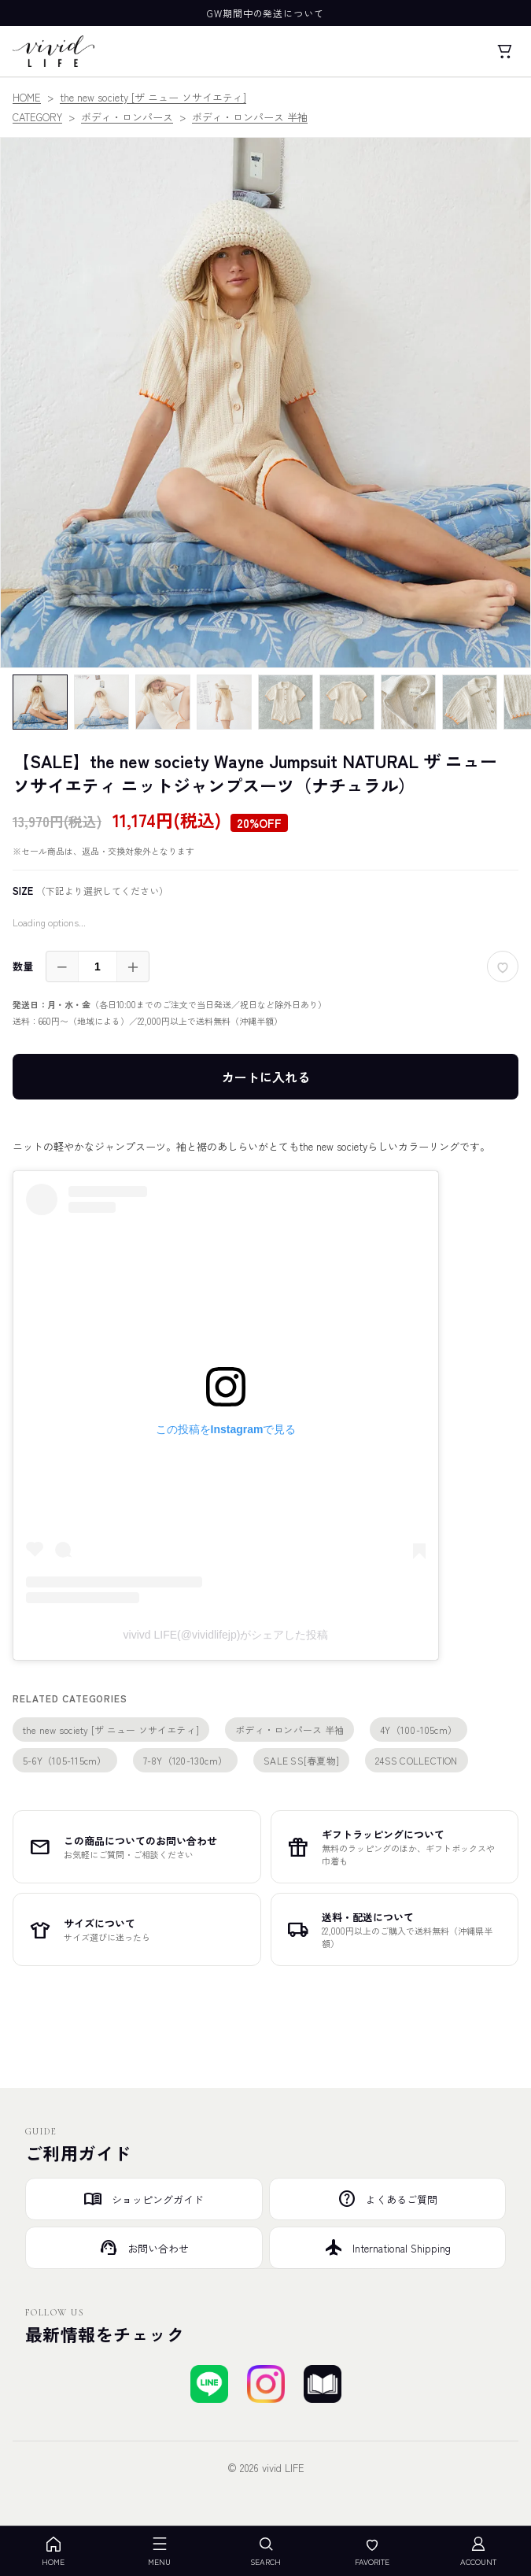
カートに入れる (266, 1076)
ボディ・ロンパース (127, 116)
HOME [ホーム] (53, 2551)
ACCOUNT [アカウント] (478, 2551)
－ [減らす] (62, 966)
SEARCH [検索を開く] (265, 2551)
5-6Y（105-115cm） (65, 1760)
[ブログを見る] (322, 2384)
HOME (27, 97)
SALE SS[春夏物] (301, 1760)
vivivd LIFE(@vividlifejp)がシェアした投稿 (226, 1634)
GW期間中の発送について (266, 13)
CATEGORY (37, 116)
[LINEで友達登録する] (209, 2384)
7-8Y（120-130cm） (185, 1760)
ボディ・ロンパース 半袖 (250, 116)
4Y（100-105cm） (418, 1729)
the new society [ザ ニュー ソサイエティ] (153, 97)
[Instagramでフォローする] (266, 2384)
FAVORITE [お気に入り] (372, 2551)
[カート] (504, 51)
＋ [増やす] (133, 966)
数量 (23, 966)
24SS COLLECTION (416, 1760)
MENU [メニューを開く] (159, 2551)
